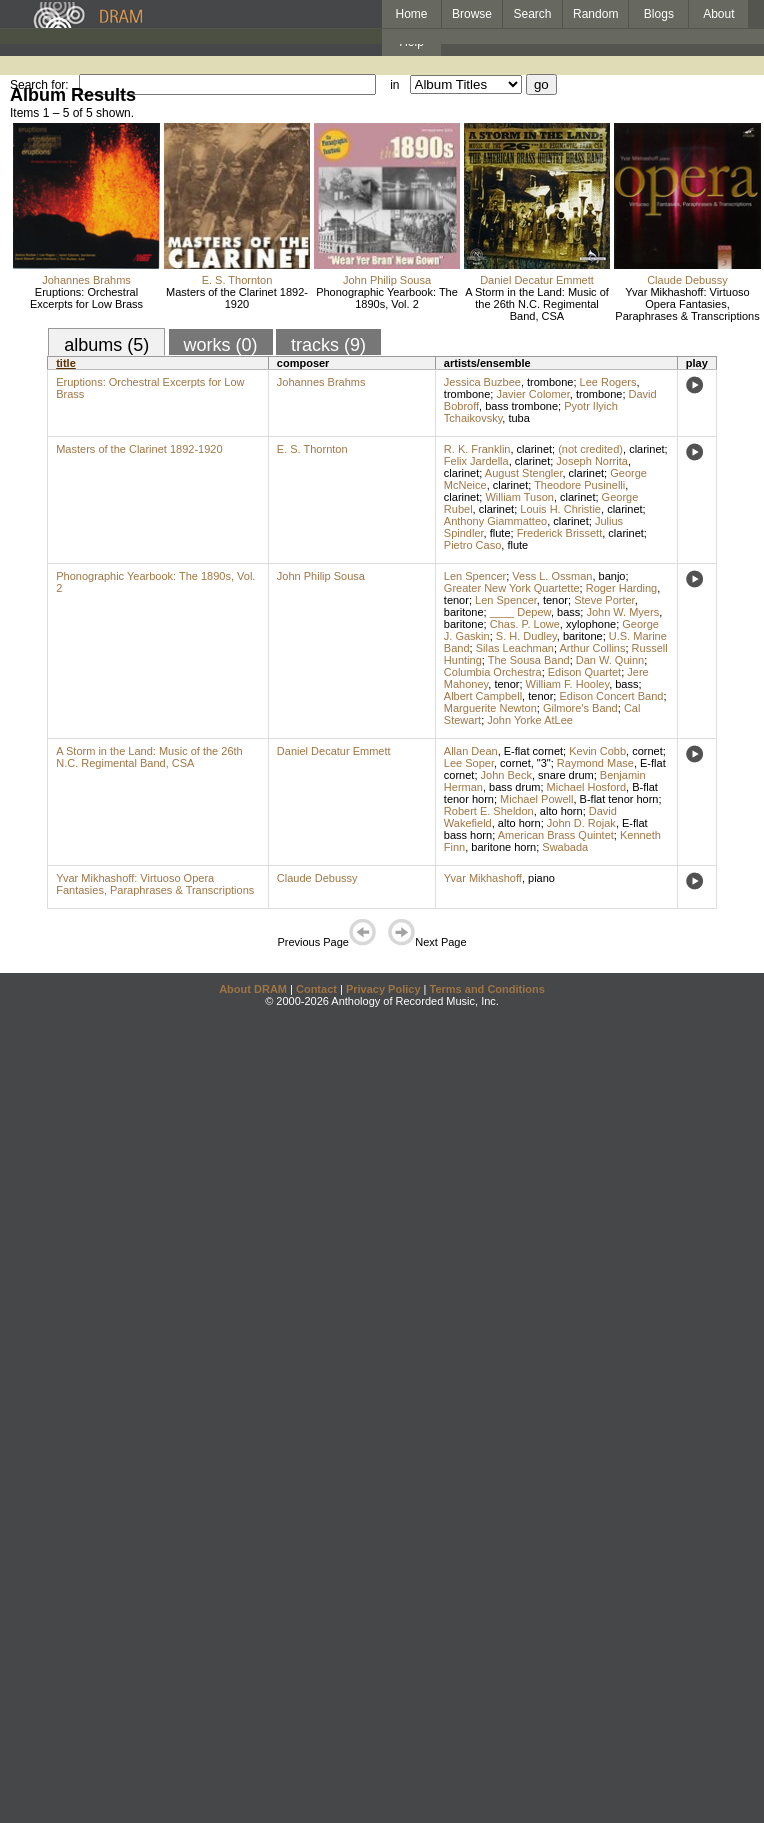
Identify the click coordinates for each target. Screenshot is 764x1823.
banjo (612, 576)
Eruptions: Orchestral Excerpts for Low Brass (86, 298)
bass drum (514, 787)
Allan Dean (471, 751)
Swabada (565, 847)
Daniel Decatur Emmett (537, 280)
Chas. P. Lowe (525, 624)
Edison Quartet (584, 672)
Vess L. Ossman (552, 576)
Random (595, 14)
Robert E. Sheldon (489, 811)
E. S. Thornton (237, 280)
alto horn (561, 811)
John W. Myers (622, 612)
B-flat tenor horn (619, 799)
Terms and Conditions (487, 989)
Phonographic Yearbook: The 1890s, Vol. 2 (387, 298)
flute (500, 533)
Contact (316, 989)
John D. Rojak (581, 823)
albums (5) (106, 345)
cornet (647, 751)
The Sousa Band (529, 660)
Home (411, 14)
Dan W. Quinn (610, 660)
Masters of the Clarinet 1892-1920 (237, 298)
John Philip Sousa (387, 280)
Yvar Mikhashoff (483, 878)
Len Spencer (475, 576)
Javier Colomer (532, 394)
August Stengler (524, 473)
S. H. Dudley (526, 636)
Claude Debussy (687, 280)
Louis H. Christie (560, 509)
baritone (464, 612)
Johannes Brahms (86, 280)
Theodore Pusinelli (579, 485)
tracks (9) (328, 345)
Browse (472, 14)
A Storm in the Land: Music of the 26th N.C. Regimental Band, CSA (537, 304)
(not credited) (590, 449)
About (718, 14)
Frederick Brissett (560, 533)
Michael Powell (536, 799)
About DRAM (253, 989)
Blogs (659, 14)
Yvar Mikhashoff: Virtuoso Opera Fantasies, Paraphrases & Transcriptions (687, 304)
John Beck (506, 775)
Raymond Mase (595, 763)
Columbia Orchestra (493, 672)
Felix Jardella (476, 461)
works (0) (221, 345)
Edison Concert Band (611, 696)
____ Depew (520, 612)
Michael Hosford (586, 787)
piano (541, 878)
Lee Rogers (608, 382)
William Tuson (519, 497)
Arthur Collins (592, 648)
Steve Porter (604, 600)
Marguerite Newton (490, 708)
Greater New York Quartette (512, 588)
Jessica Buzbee (482, 382)
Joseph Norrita (592, 461)
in (394, 85)
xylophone (591, 624)
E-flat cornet (533, 751)
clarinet (534, 449)
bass (568, 612)
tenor (456, 600)
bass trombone (521, 406)
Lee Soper (469, 763)
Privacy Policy (383, 989)
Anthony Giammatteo (495, 521)
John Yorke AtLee (530, 720)
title (66, 363)
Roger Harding (622, 588)
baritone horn (503, 847)
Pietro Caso (472, 545)
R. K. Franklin (477, 449)
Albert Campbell (483, 696)
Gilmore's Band (580, 708)
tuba (518, 418)
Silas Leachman (515, 648)
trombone (550, 382)
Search (533, 14)
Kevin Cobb (597, 751)
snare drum (566, 775)
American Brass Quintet (556, 835)
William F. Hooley (568, 684)
